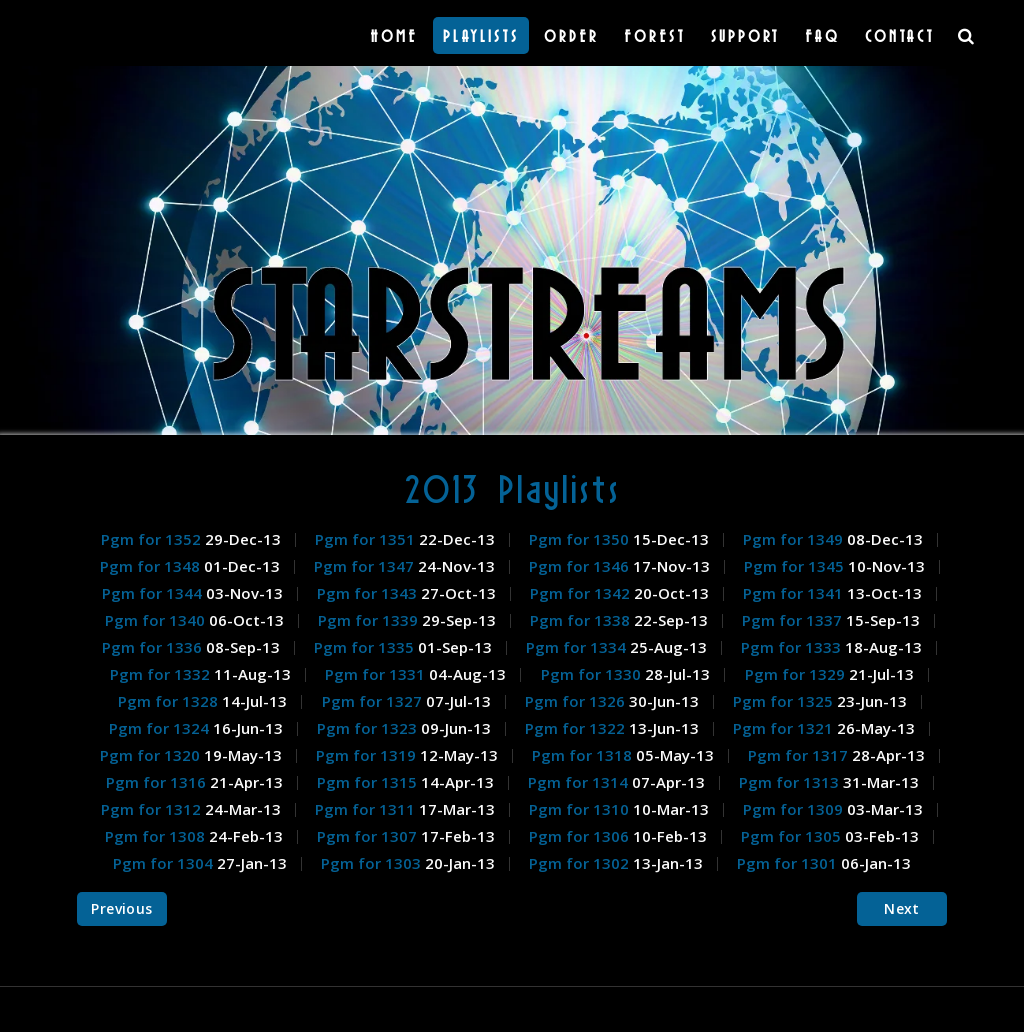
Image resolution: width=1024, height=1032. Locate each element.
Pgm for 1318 (584, 755)
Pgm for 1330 (593, 674)
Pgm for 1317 (800, 755)
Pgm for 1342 (582, 593)
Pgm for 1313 (791, 782)
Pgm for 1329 (797, 674)
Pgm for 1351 (367, 539)
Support (745, 35)
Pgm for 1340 (157, 620)
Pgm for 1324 (161, 728)
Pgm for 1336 (154, 647)
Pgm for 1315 (369, 782)
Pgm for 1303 (373, 863)
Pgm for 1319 (368, 755)
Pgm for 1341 (795, 593)
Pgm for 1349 (795, 539)
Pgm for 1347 (366, 566)
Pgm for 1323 (369, 728)
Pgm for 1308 (157, 836)
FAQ (822, 35)
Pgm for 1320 (152, 755)
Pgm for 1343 (369, 593)
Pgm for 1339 (370, 620)
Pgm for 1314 (580, 782)
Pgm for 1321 (785, 728)
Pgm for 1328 (170, 701)
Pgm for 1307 (369, 836)
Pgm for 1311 (367, 809)
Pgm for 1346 (581, 566)
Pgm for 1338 (582, 620)
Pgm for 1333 (793, 647)
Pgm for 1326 (577, 701)
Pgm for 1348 (152, 566)
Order (571, 35)
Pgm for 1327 (374, 701)
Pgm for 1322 (577, 728)
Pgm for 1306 (581, 836)
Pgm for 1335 (366, 647)
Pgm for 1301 (789, 863)
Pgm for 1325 (785, 701)
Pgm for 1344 (154, 593)
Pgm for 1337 (794, 620)
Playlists (481, 35)
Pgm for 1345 (796, 566)
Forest (655, 35)
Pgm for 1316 (158, 782)
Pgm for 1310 (581, 809)
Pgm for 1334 (578, 647)
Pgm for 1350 (581, 539)
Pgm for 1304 (165, 863)
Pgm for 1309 (795, 809)
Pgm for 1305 (793, 836)
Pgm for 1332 (162, 674)
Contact (900, 35)
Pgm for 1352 (153, 539)
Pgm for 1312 (153, 809)
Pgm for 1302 (581, 863)
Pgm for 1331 (377, 674)
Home (394, 35)
